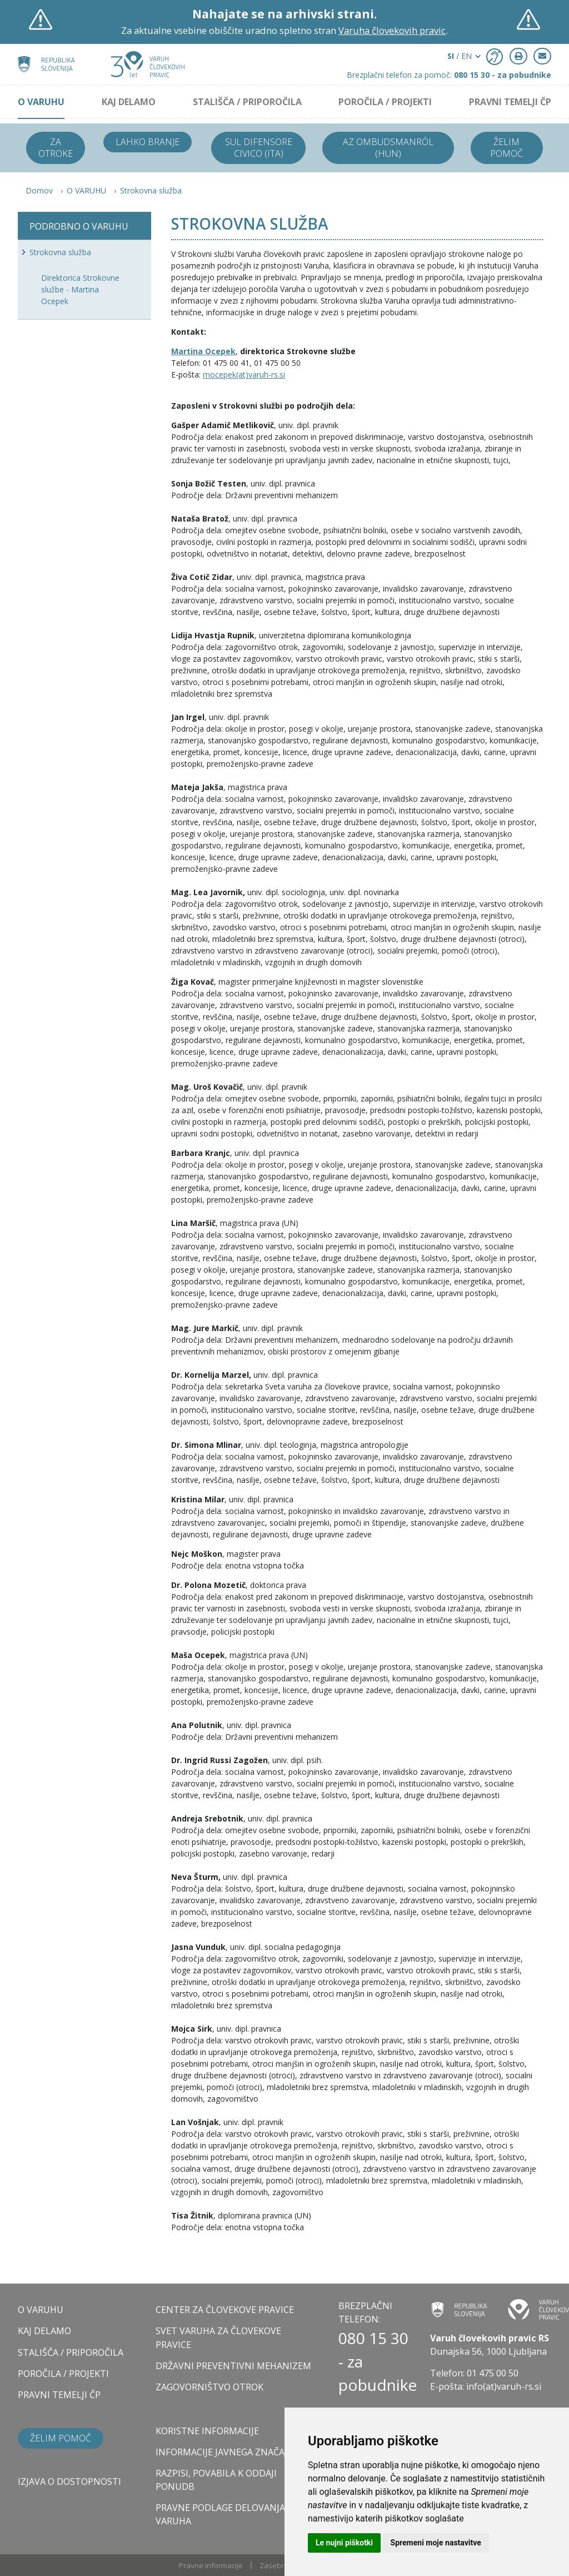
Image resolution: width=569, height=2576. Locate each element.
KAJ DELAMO (129, 102)
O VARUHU (41, 102)
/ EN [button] (459, 56)
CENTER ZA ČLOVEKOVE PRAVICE (225, 2310)
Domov (39, 190)
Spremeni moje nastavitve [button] (436, 2542)
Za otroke (55, 148)
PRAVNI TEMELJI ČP (510, 102)
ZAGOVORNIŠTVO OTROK (209, 2387)
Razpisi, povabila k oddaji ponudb (216, 2480)
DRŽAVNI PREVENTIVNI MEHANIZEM (233, 2366)
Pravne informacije (211, 2565)
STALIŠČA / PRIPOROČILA (247, 102)
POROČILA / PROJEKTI (385, 102)
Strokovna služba (151, 190)
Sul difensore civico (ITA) (258, 148)
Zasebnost (277, 2565)
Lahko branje (147, 142)
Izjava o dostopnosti (69, 2481)
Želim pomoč (506, 148)
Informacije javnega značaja (224, 2452)
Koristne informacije (207, 2431)
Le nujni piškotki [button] (344, 2542)
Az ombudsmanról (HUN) (388, 148)
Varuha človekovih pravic (392, 30)
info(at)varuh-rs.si (503, 2386)
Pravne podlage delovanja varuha (220, 2514)
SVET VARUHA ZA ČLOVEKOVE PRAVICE (218, 2337)
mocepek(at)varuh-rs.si (244, 374)
